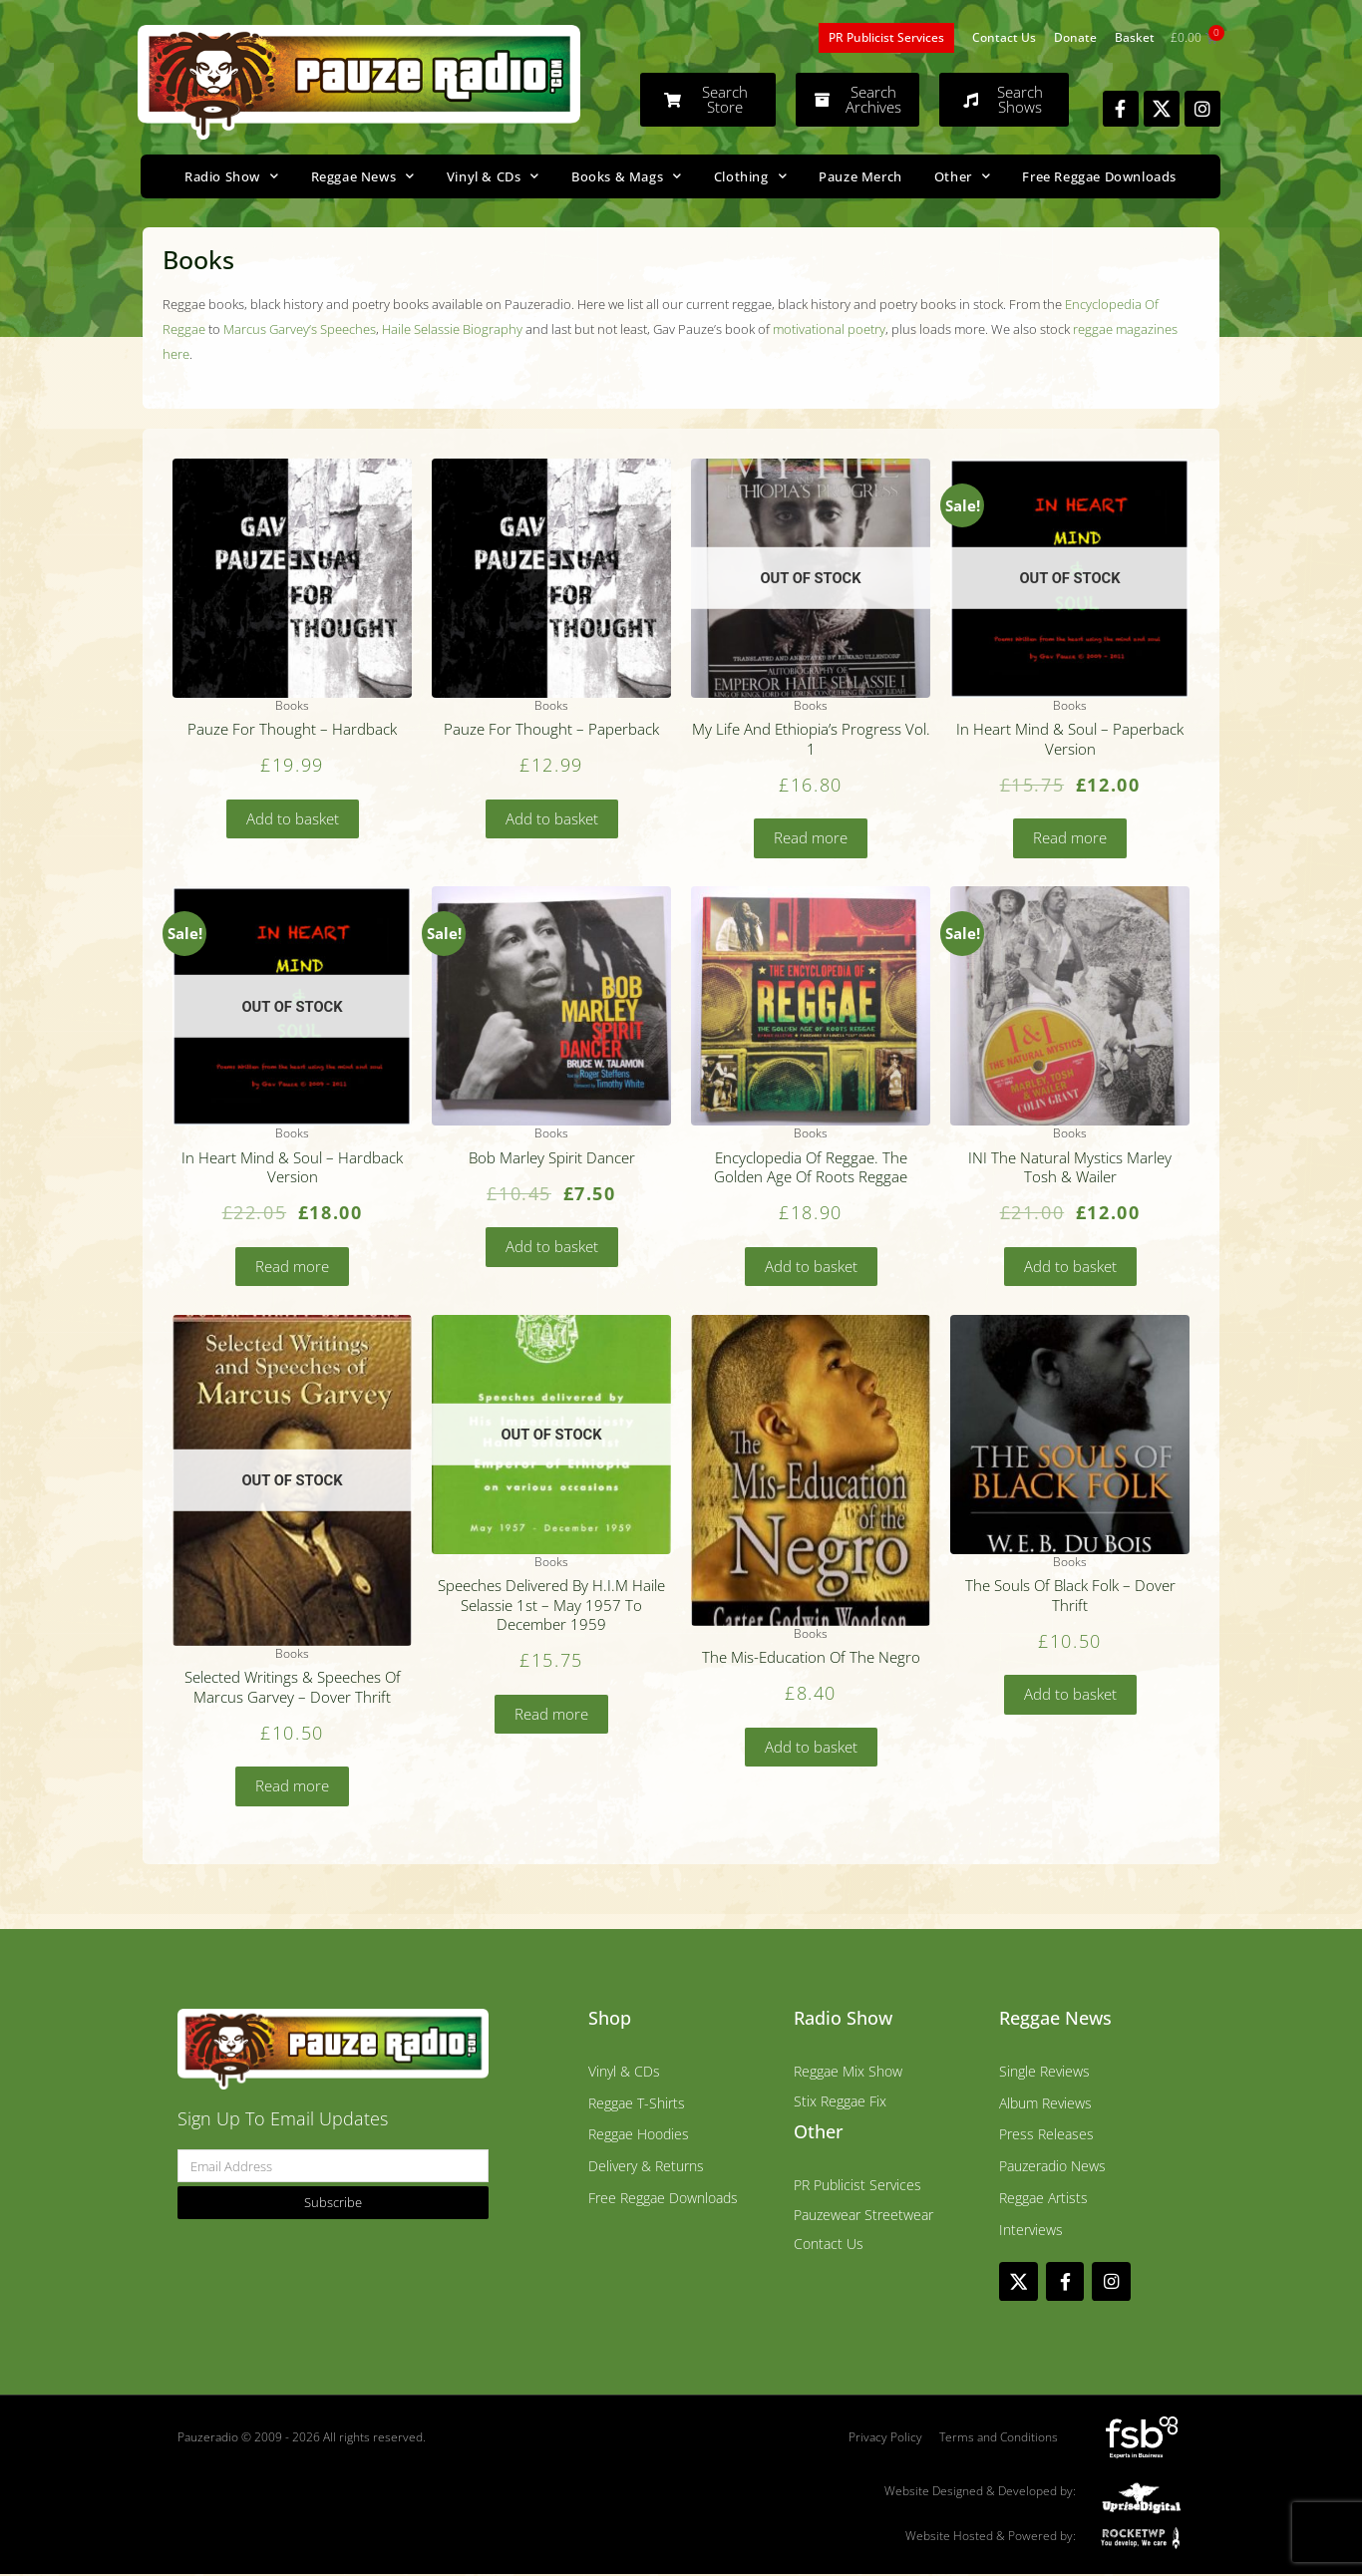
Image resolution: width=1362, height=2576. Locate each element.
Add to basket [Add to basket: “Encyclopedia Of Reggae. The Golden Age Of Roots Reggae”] (811, 1267)
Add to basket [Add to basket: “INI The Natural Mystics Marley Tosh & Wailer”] (1070, 1267)
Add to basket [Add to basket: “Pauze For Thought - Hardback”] (292, 818)
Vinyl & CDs (493, 175)
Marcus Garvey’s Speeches (299, 329)
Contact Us (1004, 37)
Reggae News (363, 175)
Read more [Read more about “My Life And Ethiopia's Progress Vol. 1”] (811, 838)
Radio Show (231, 175)
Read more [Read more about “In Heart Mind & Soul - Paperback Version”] (1070, 838)
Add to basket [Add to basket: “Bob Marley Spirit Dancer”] (552, 1247)
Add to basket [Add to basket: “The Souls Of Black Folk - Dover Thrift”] (1070, 1696)
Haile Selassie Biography (452, 329)
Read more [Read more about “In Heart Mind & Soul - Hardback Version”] (292, 1267)
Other (962, 175)
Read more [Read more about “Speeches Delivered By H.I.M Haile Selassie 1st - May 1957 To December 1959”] (551, 1715)
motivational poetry (829, 329)
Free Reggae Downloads (1099, 176)
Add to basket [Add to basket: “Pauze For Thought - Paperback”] (552, 818)
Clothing (750, 175)
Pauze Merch (860, 176)
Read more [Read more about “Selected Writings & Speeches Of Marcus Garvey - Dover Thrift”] (292, 1787)
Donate (1075, 37)
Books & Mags (626, 175)
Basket (1135, 37)
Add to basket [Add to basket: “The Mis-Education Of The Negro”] (811, 1748)
